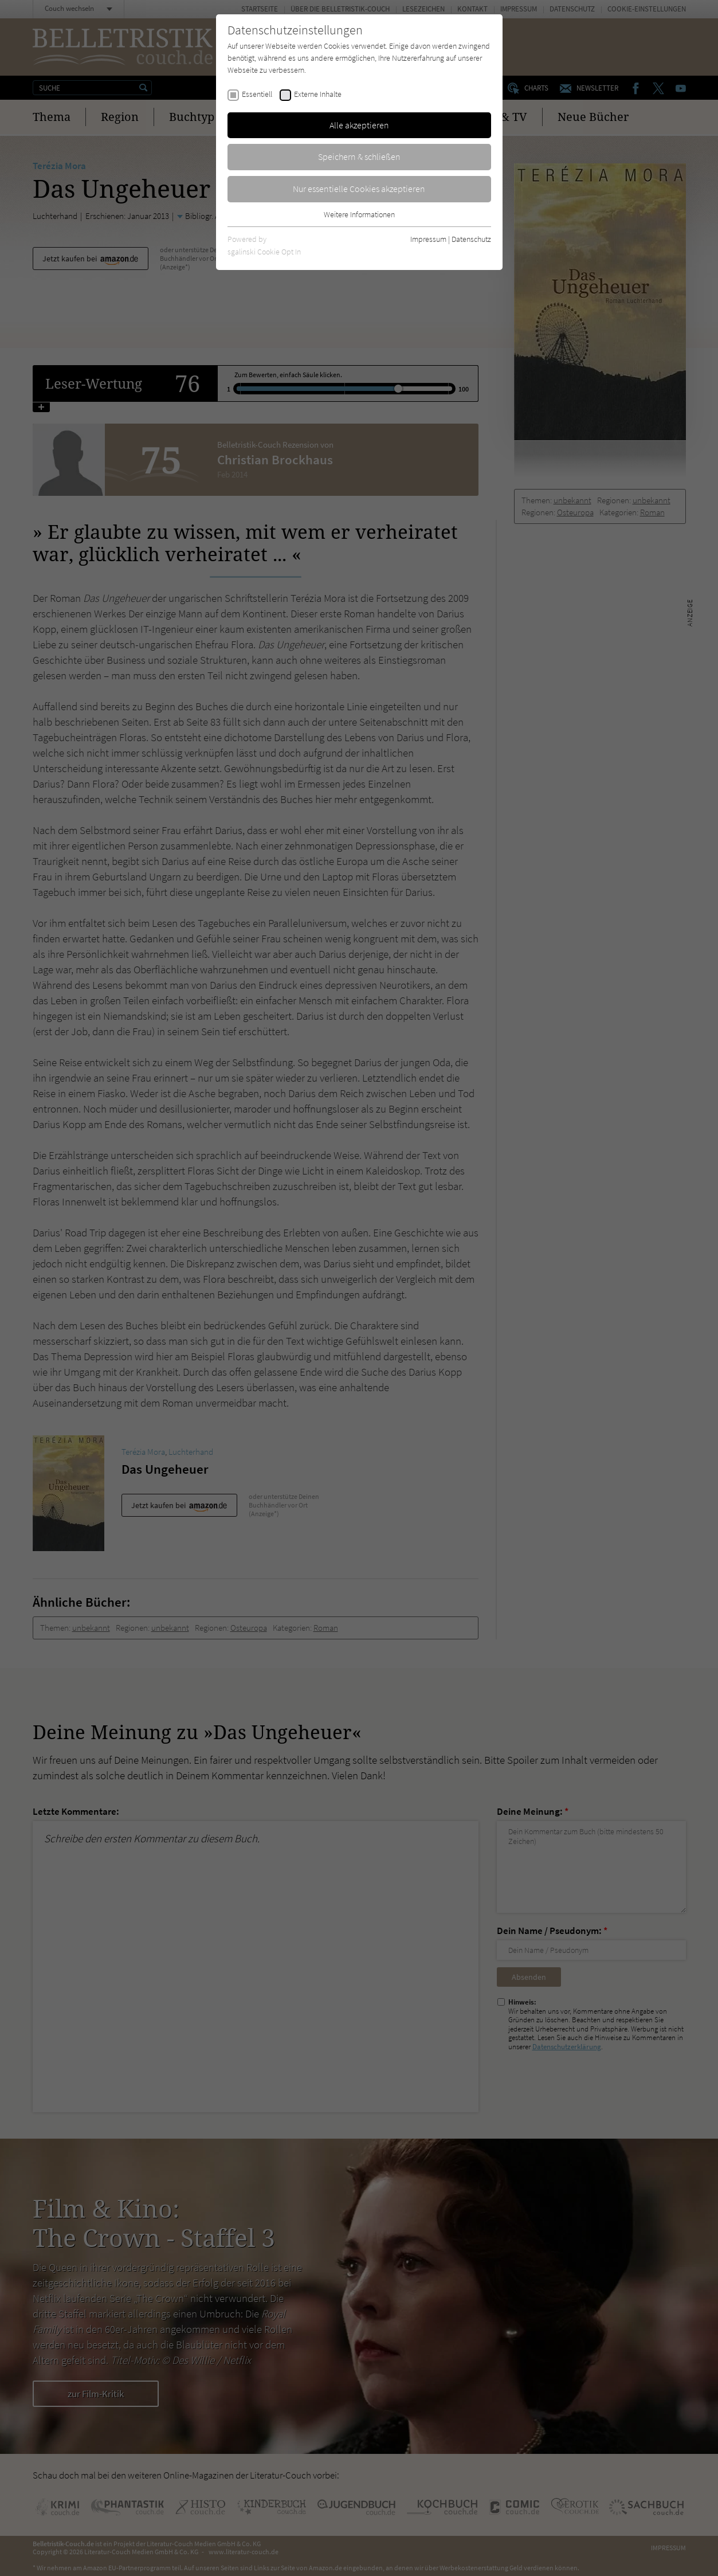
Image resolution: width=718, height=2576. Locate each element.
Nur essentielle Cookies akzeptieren (359, 188)
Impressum (428, 239)
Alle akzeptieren (359, 125)
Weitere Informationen (359, 214)
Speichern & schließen (359, 156)
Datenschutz (471, 239)
